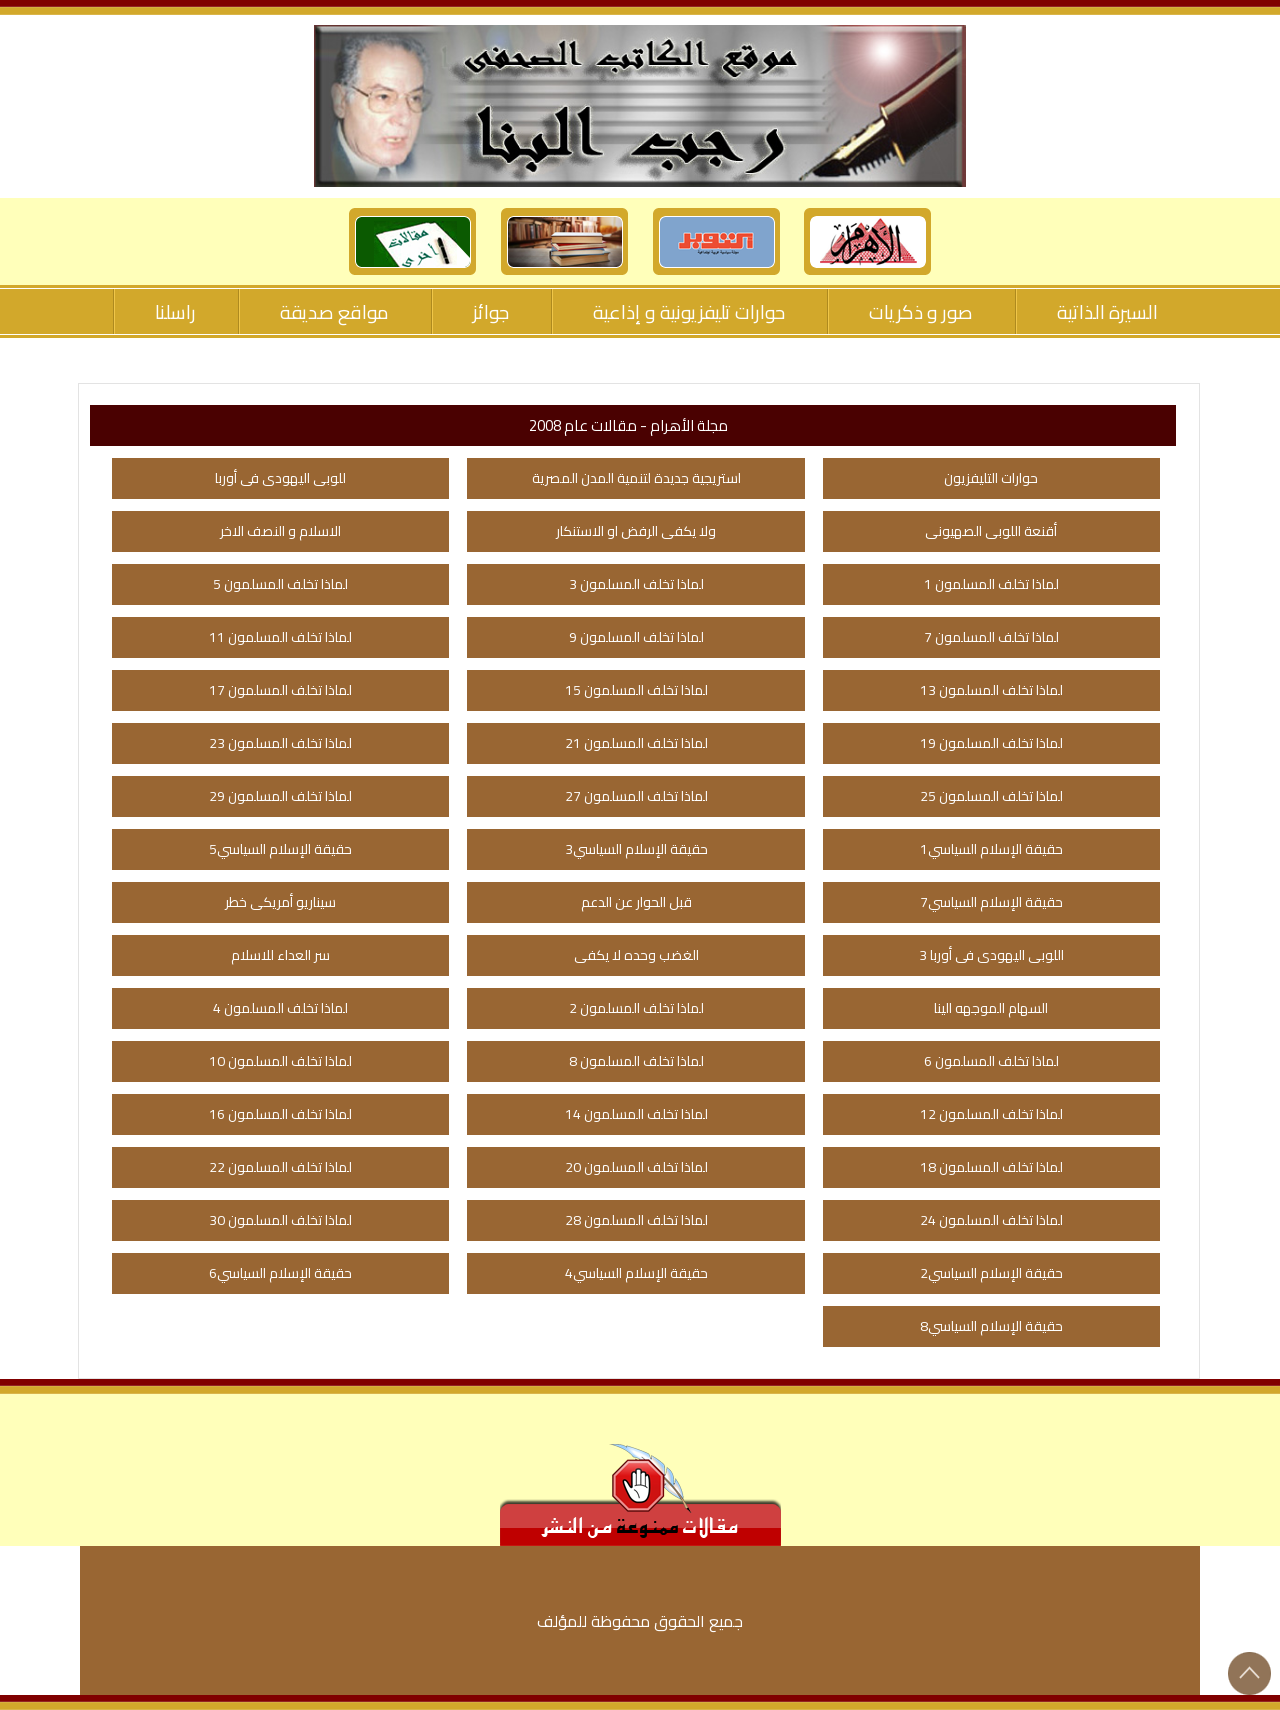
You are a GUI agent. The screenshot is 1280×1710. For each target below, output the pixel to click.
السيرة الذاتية (1107, 312)
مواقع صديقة (334, 312)
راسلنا (175, 312)
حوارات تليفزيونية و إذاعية (689, 312)
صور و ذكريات (921, 312)
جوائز (491, 312)
